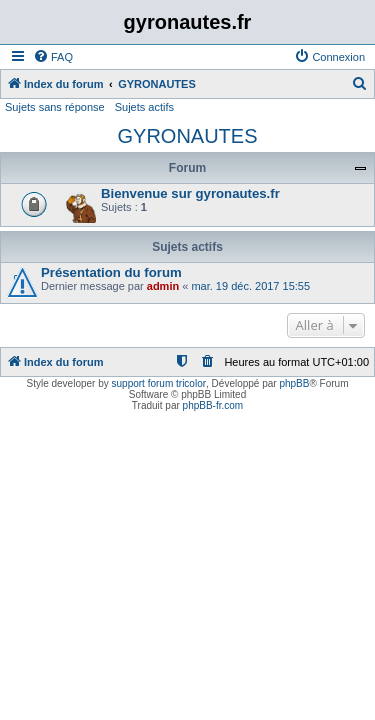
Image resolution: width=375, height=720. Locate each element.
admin (163, 286)
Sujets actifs (144, 107)
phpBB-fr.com (213, 405)
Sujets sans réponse (55, 107)
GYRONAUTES (187, 136)
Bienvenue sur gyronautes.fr (190, 193)
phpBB (294, 383)
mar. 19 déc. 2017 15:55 (250, 286)
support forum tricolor (159, 383)
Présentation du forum (111, 272)
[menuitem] (53, 57)
